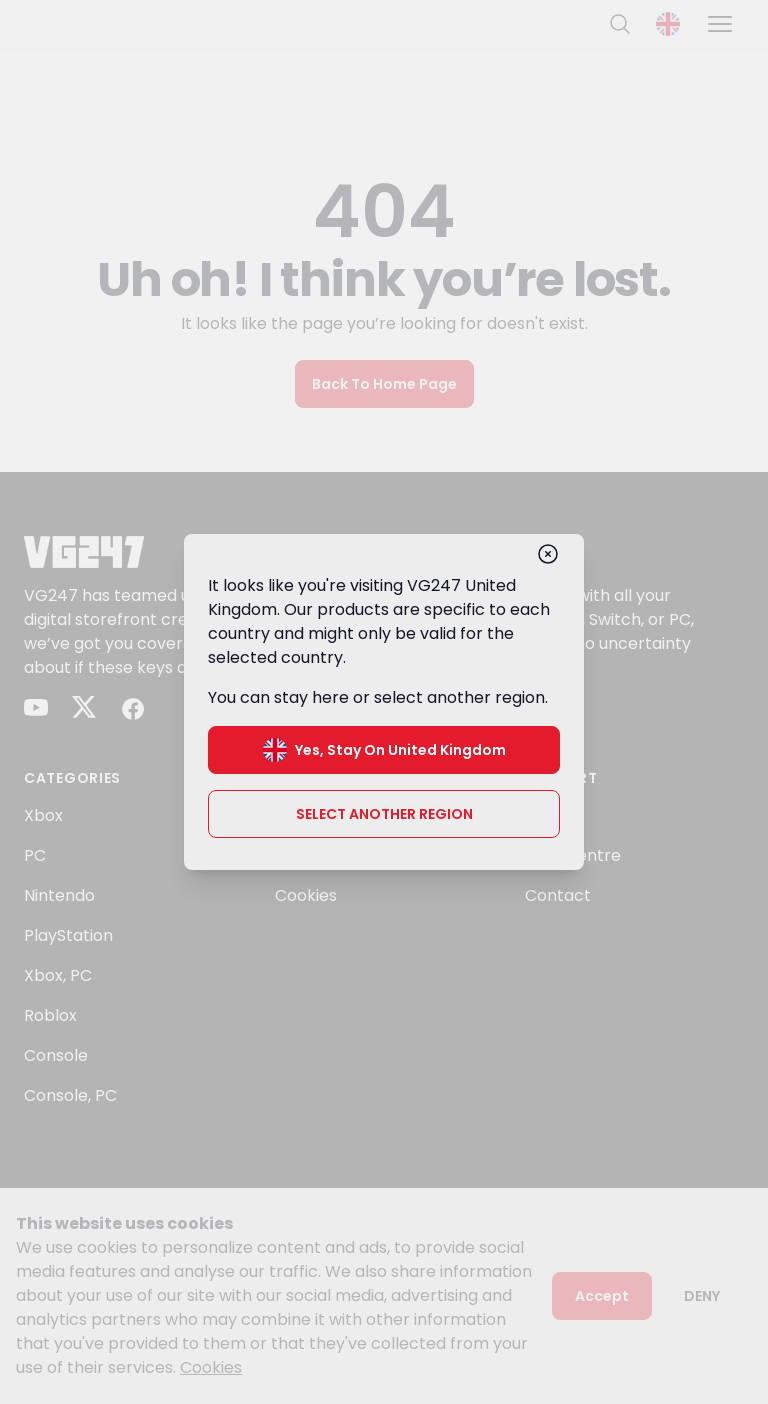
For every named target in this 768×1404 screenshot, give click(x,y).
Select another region (384, 814)
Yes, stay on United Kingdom (384, 750)
